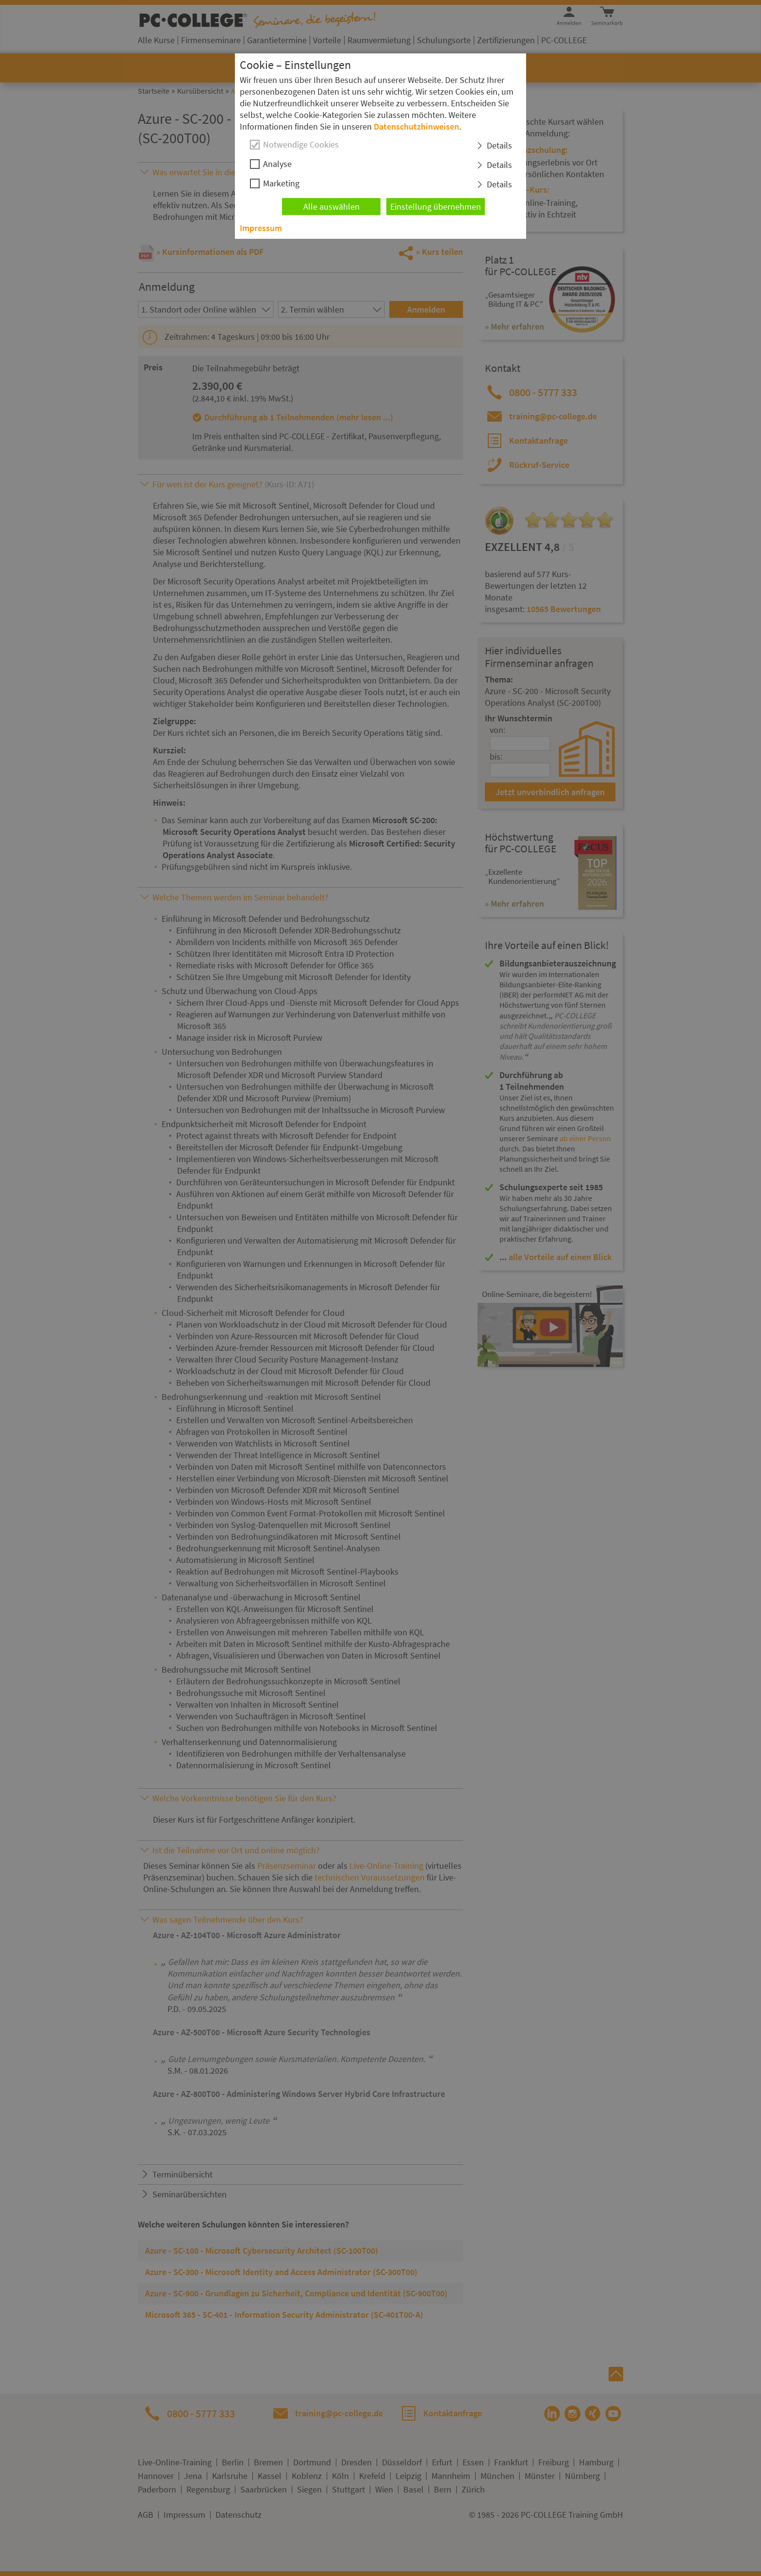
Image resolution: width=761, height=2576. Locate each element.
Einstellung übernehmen (435, 206)
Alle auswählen (331, 206)
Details (499, 145)
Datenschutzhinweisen (416, 126)
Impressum (261, 227)
